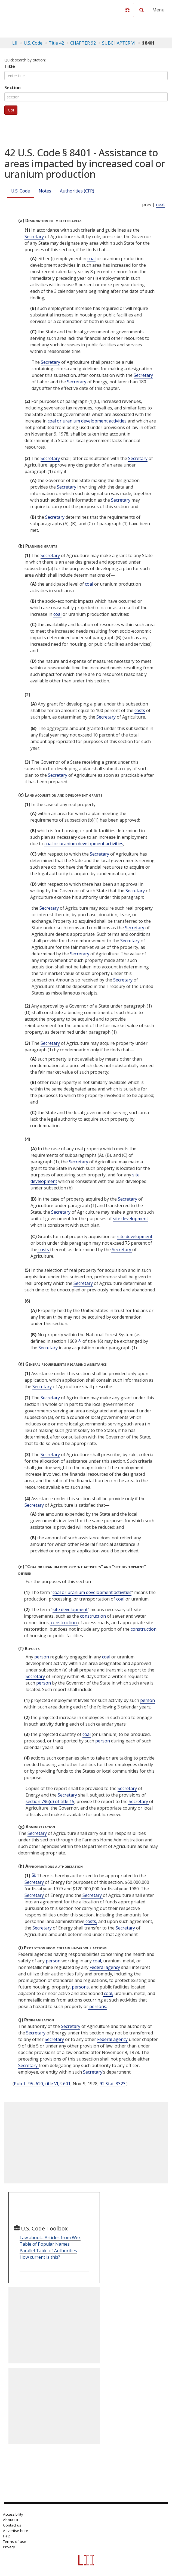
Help (7, 2536)
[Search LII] (141, 10)
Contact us (12, 2525)
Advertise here (15, 2530)
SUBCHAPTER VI (119, 43)
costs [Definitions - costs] (139, 710)
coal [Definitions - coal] (91, 259)
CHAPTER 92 (83, 43)
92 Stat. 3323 (112, 2084)
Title (9, 66)
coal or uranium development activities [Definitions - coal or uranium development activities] (87, 421)
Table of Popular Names (45, 2244)
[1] (79, 1340)
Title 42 (56, 43)
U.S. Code (20, 191)
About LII (10, 2519)
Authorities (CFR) (77, 191)
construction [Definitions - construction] (93, 1616)
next (160, 204)
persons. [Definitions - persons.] (97, 2006)
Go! (11, 110)
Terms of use (14, 2541)
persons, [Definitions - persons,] (80, 1987)
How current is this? (40, 2257)
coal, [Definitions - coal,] (97, 1961)
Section (12, 88)
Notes (45, 191)
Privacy (9, 2546)
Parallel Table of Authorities (48, 2251)
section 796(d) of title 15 (50, 1801)
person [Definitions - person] (41, 1657)
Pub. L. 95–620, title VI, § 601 (42, 2084)
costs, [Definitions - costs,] (90, 1921)
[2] (34, 1874)
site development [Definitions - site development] (130, 1219)
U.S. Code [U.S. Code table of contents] (33, 43)
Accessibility (13, 2514)
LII (14, 43)
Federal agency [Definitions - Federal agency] (105, 1967)
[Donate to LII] (127, 10)
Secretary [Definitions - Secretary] (34, 237)
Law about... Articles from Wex (50, 2238)
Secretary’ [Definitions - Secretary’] (92, 2072)
